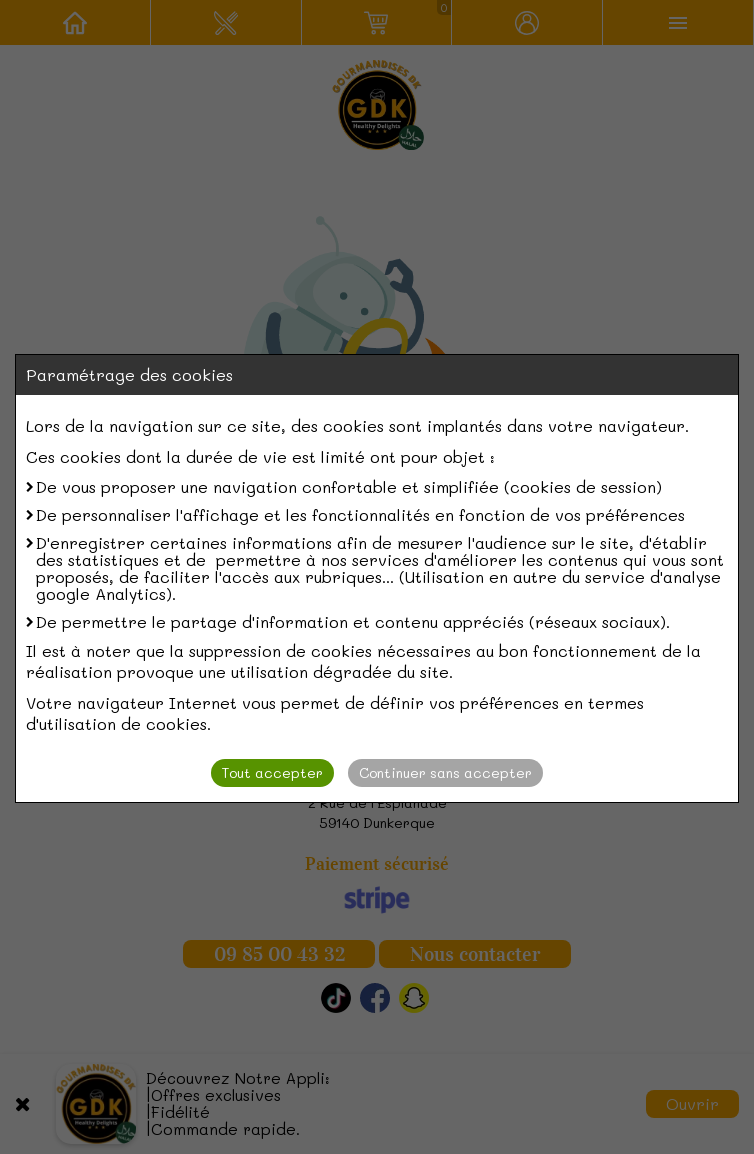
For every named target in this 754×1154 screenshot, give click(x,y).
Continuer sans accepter (445, 772)
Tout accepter (272, 772)
